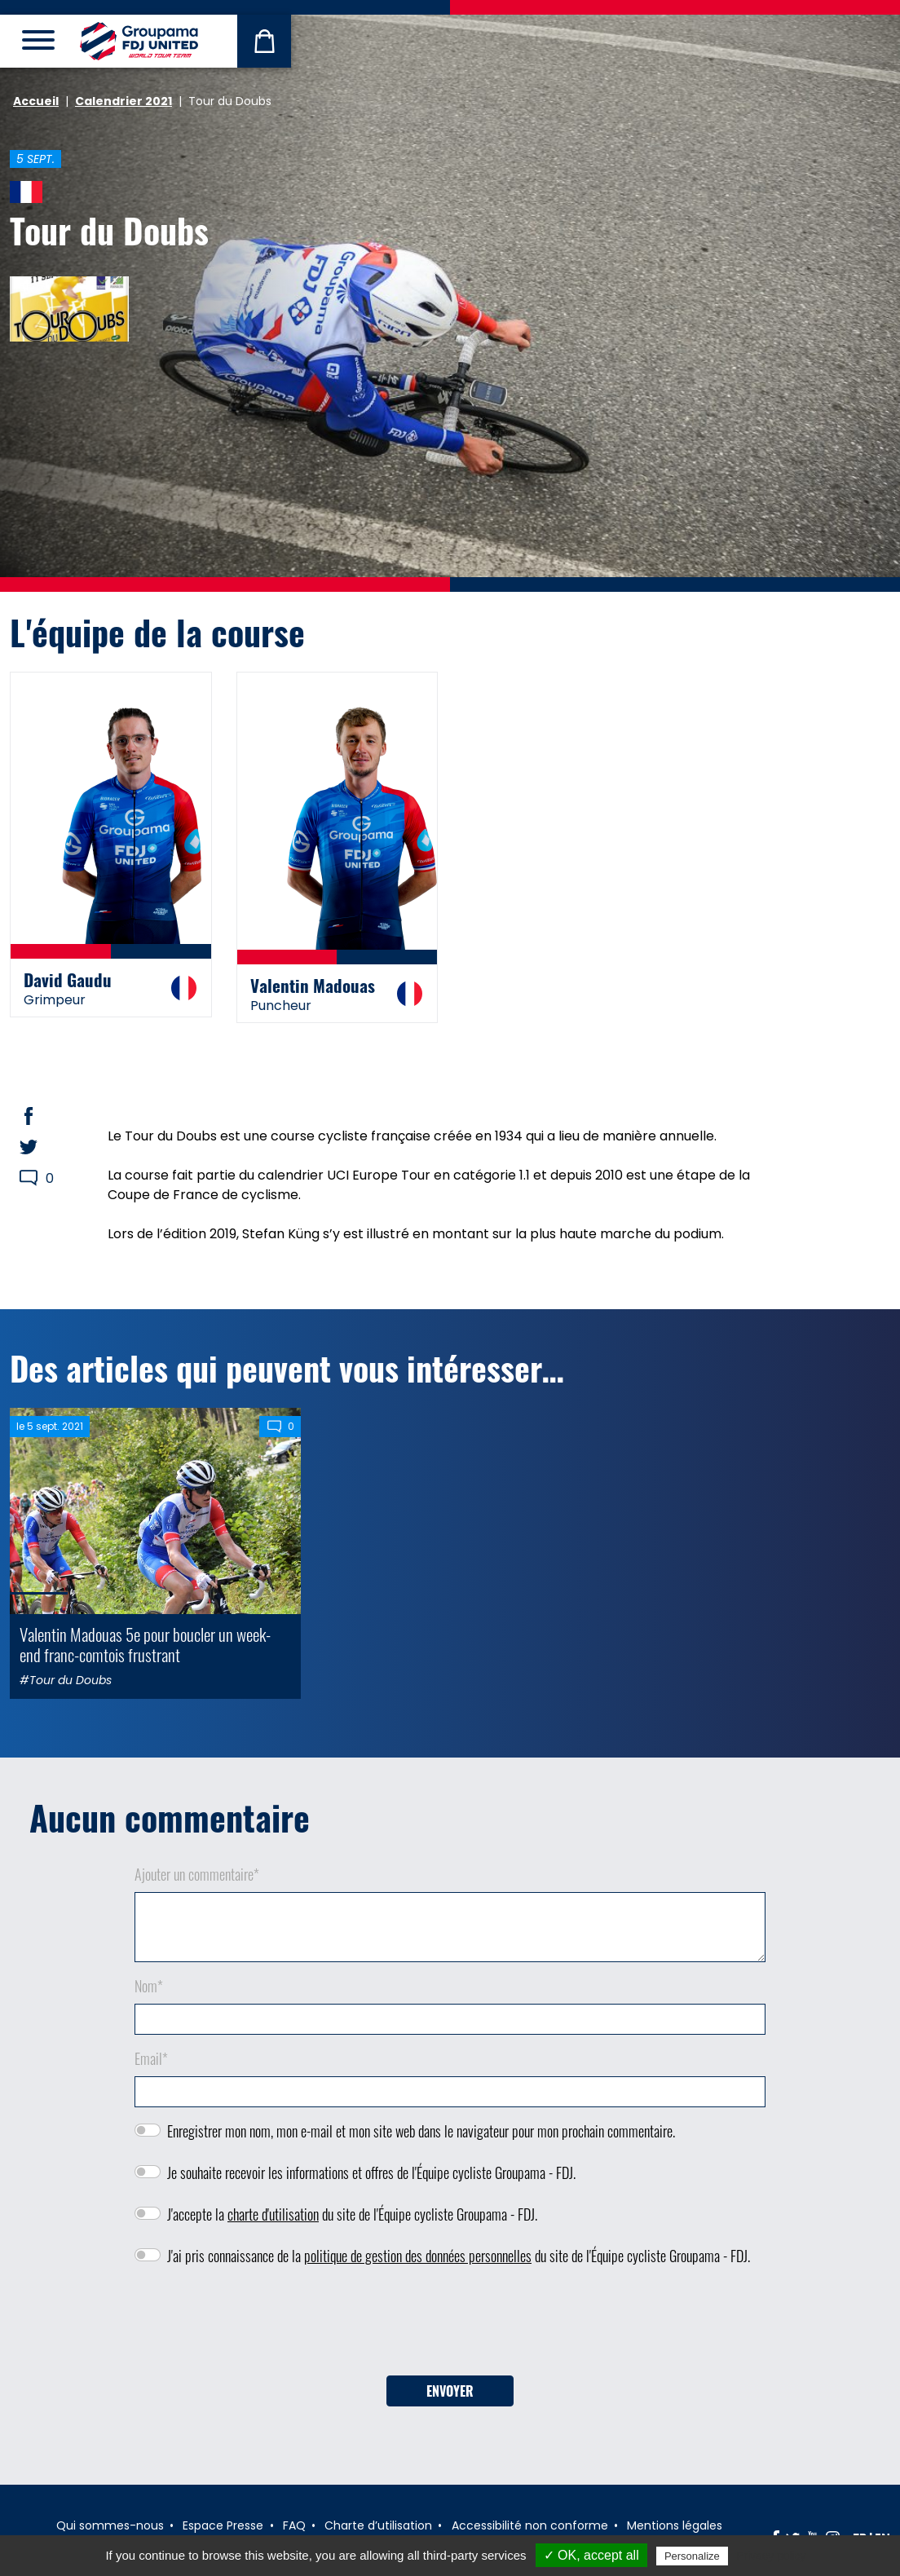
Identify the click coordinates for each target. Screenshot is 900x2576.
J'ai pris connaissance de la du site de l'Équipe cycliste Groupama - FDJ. (458, 2255)
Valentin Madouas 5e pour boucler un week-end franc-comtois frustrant (145, 1644)
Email (151, 2058)
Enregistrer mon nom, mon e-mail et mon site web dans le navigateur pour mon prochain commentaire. (421, 2131)
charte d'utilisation (273, 2214)
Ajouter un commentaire (197, 1874)
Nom (149, 1985)
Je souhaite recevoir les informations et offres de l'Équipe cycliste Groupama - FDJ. (371, 2172)
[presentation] (450, 2326)
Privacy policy (771, 2555)
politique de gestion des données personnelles (418, 2255)
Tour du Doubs (109, 230)
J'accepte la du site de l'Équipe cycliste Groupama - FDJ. (352, 2214)
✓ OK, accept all (591, 2555)
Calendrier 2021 (123, 101)
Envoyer (450, 2391)
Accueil (36, 101)
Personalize (692, 2556)
